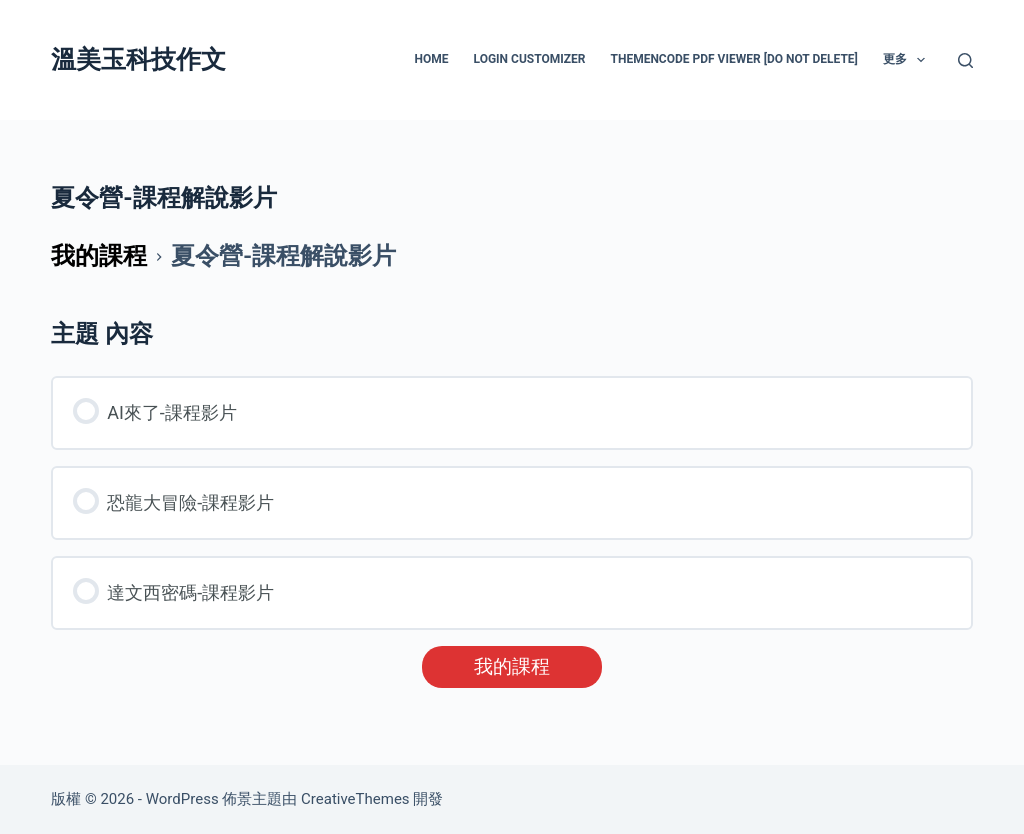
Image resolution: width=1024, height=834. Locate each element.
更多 (908, 60)
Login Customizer (530, 59)
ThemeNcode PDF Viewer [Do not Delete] (733, 59)
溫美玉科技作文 (138, 59)
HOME (432, 59)
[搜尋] (965, 60)
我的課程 (512, 667)
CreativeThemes (355, 799)
